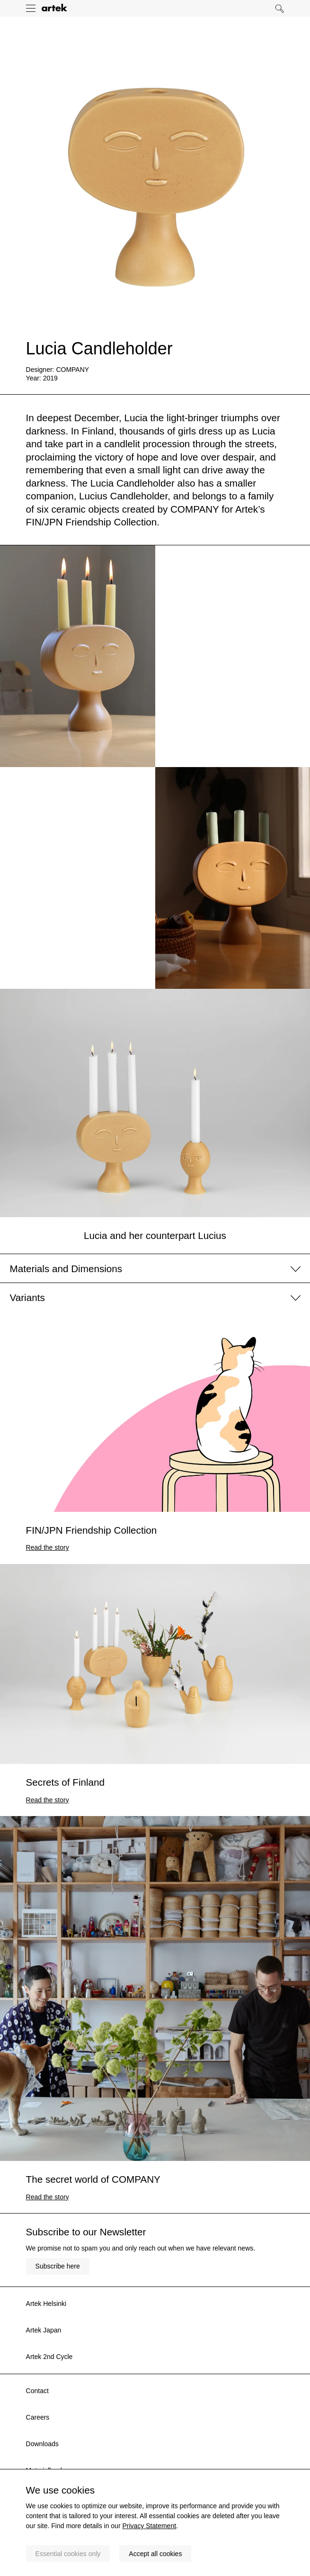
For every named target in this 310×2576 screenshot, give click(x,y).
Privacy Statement (149, 2526)
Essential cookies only (68, 2554)
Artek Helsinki (46, 2303)
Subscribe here (57, 2266)
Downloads (42, 2444)
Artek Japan (44, 2330)
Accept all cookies (155, 2554)
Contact (37, 2391)
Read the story (47, 1547)
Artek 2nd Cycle (49, 2356)
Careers (38, 2417)
